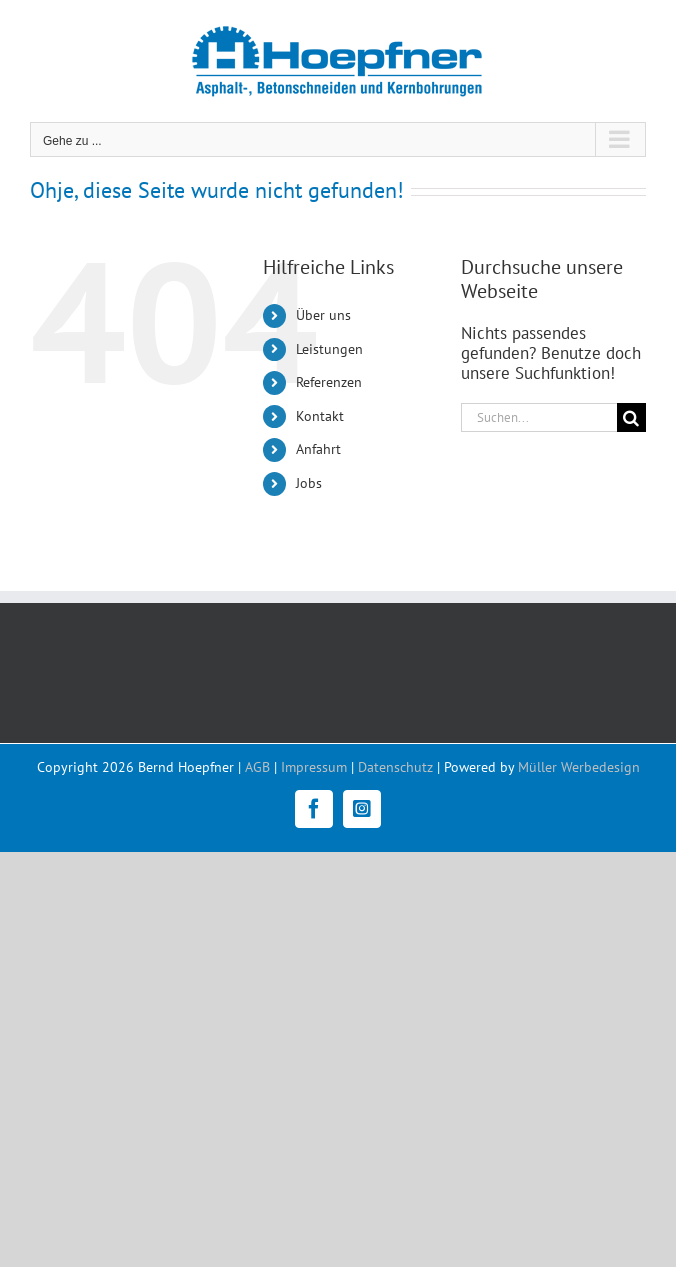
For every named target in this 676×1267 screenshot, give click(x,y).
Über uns (323, 315)
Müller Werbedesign (579, 767)
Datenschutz (395, 767)
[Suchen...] (539, 417)
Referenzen (329, 382)
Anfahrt (318, 449)
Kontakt (320, 416)
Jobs (309, 483)
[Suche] (631, 417)
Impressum (314, 767)
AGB (257, 767)
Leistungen (329, 349)
